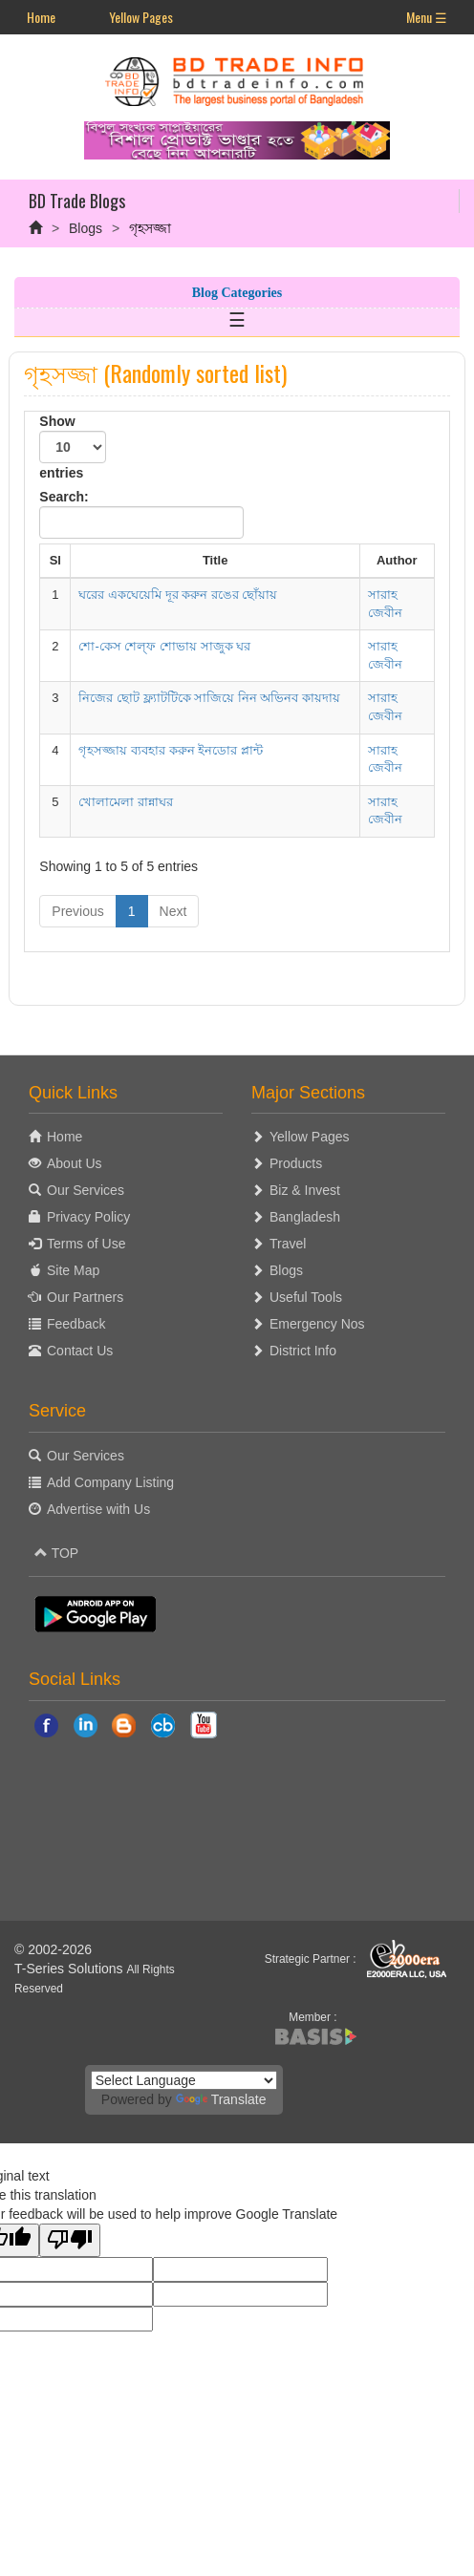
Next (173, 911)
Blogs (85, 228)
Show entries (72, 447)
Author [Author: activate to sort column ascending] (397, 560)
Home (41, 17)
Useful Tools (305, 1297)
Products (295, 1163)
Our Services (85, 1190)
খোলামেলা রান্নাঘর (125, 802)
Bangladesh (304, 1216)
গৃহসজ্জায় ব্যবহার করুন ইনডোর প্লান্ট (170, 750)
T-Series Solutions (70, 1968)
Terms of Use (86, 1243)
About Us (74, 1163)
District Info (302, 1350)
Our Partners (85, 1297)
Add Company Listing (110, 1482)
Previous (77, 911)
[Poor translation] (69, 2240)
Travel (287, 1243)
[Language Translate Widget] (184, 2080)
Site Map (73, 1270)
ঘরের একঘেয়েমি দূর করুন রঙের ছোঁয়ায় (177, 594)
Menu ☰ (426, 17)
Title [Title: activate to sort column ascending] (215, 560)
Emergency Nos (317, 1323)
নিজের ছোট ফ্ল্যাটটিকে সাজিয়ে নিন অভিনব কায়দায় (209, 698)
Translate (221, 2099)
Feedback (76, 1323)
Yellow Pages (141, 17)
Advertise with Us (98, 1509)
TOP (56, 1553)
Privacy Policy (88, 1216)
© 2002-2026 (53, 1949)
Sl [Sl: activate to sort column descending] (55, 560)
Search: (141, 514)
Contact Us (80, 1350)
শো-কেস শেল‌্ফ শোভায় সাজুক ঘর (164, 646)
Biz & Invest (304, 1190)
